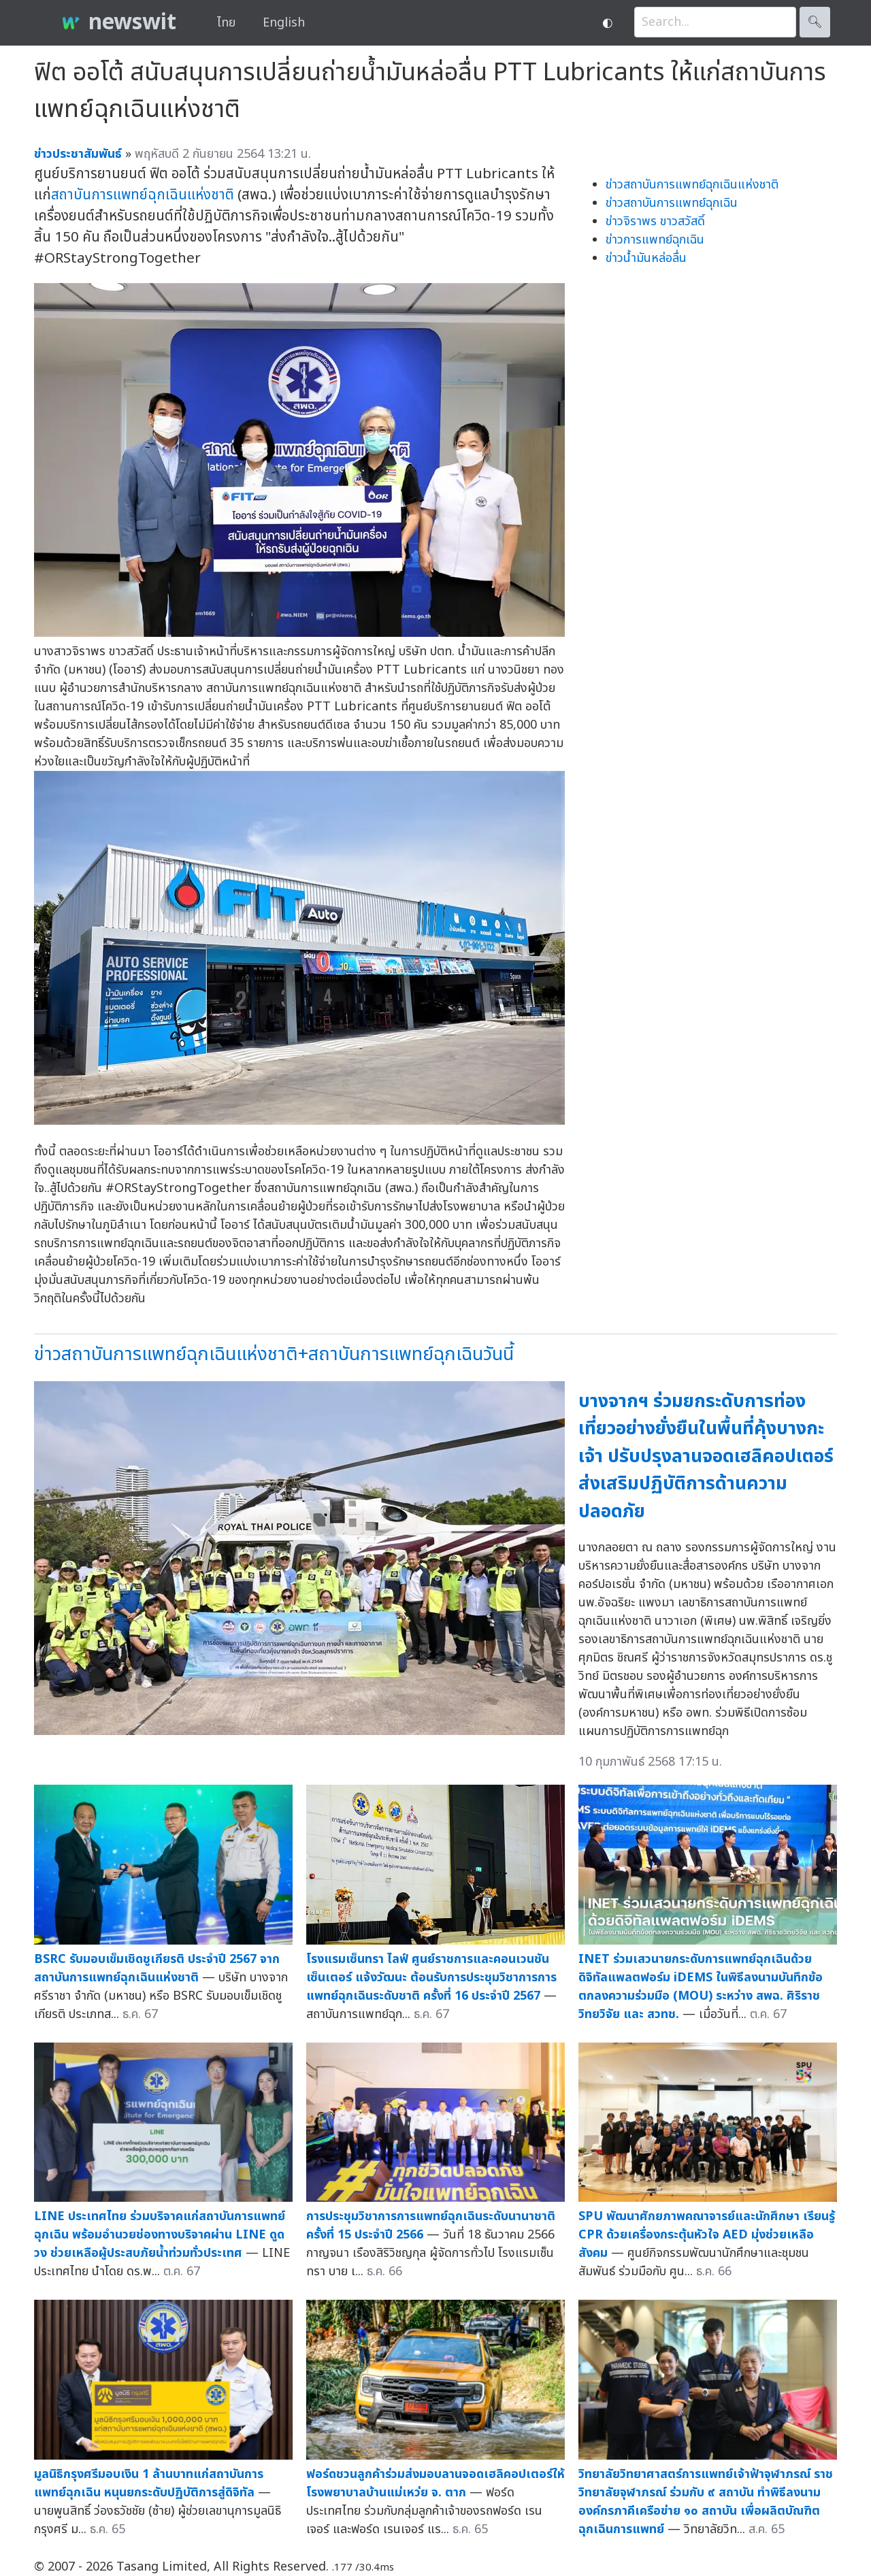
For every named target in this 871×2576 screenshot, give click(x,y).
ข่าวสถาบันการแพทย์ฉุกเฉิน (672, 203)
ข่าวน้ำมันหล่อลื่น (646, 258)
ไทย (226, 23)
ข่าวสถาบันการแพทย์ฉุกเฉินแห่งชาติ (692, 185)
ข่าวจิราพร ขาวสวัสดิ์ (655, 221)
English (284, 23)
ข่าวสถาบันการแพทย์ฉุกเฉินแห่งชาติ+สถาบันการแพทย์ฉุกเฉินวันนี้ (274, 1354)
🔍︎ (815, 22)
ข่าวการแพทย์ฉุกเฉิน (655, 240)
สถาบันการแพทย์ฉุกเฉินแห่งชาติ (142, 194)
